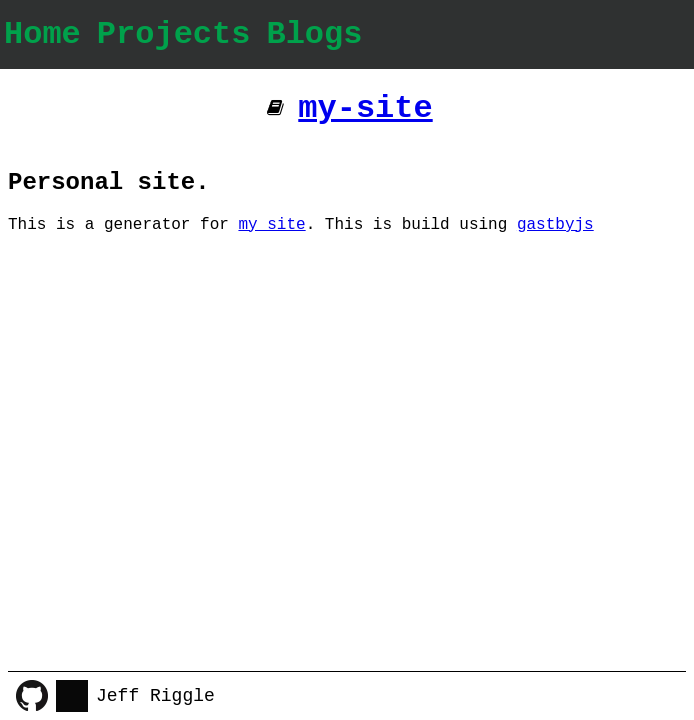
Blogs (314, 34)
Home (42, 34)
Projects (174, 34)
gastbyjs (555, 225)
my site (271, 225)
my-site (365, 108)
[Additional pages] (275, 108)
